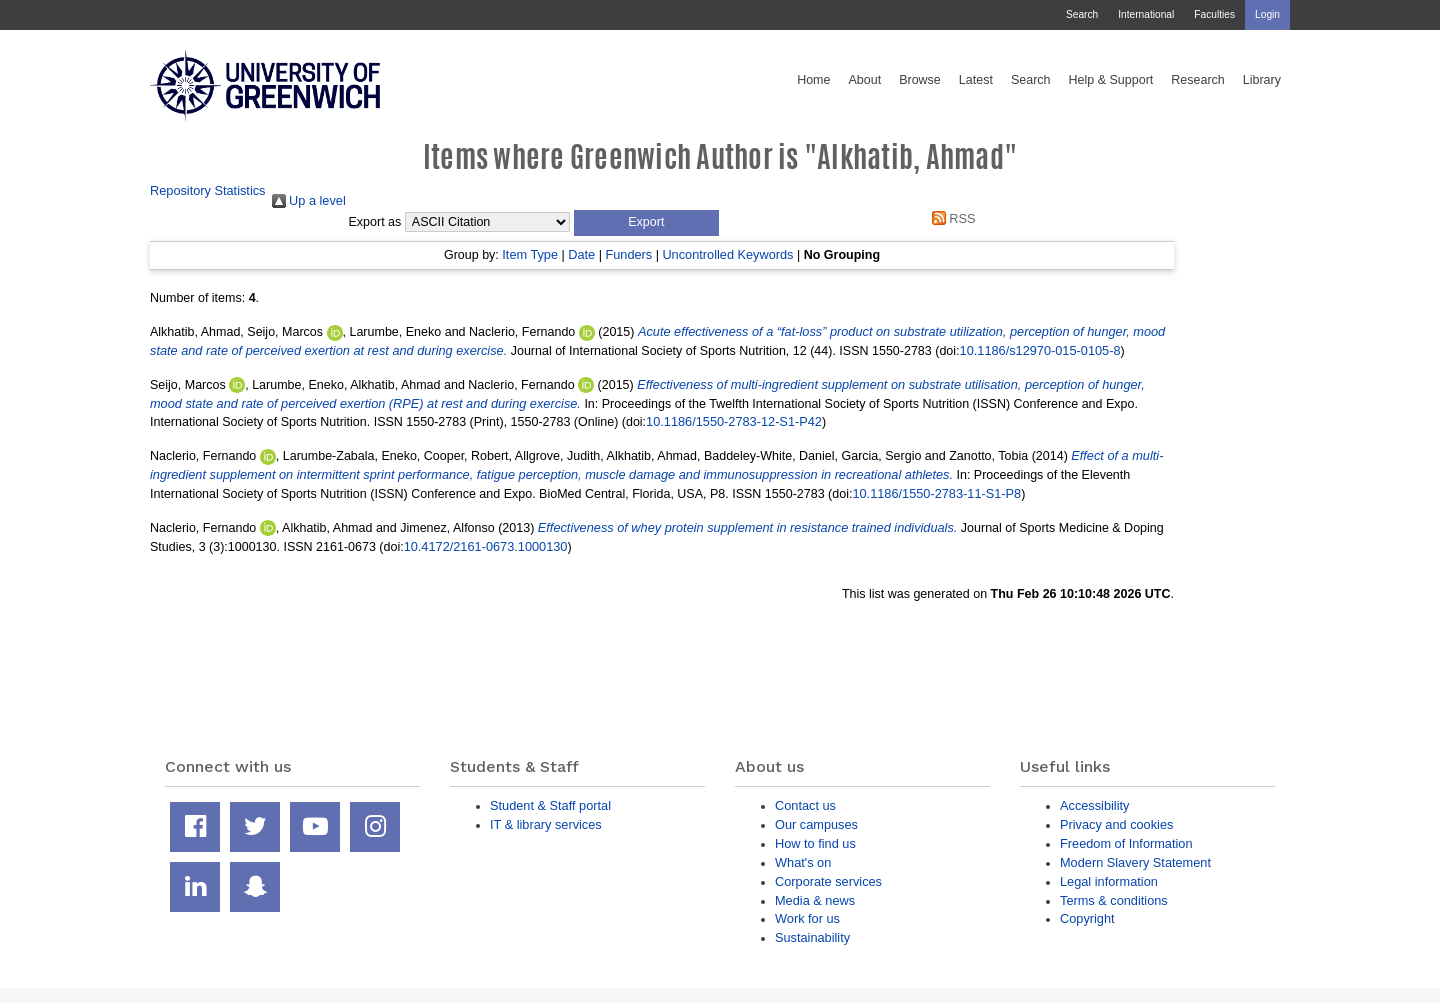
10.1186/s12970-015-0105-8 (1040, 350)
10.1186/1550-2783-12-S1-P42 (734, 421)
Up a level (309, 200)
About (864, 80)
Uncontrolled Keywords (727, 254)
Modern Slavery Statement (1135, 862)
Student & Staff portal (550, 805)
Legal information (1109, 881)
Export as (375, 222)
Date (581, 254)
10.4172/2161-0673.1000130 (486, 546)
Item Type (530, 254)
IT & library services (546, 824)
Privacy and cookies (1116, 824)
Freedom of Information (1126, 843)
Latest (976, 80)
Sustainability (812, 937)
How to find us (815, 843)
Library (1262, 80)
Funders (628, 254)
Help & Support (1111, 80)
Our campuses (816, 824)
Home (813, 80)
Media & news (815, 900)
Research (1198, 80)
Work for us (807, 918)
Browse (920, 80)
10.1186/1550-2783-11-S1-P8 (936, 493)
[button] (646, 223)
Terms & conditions (1114, 900)
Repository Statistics (208, 190)
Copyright (1087, 918)
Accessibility (1094, 805)
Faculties (1214, 14)
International (1146, 14)
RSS (950, 218)
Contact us (805, 805)
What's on (803, 862)
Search (1082, 14)
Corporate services (828, 881)
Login (1267, 14)
